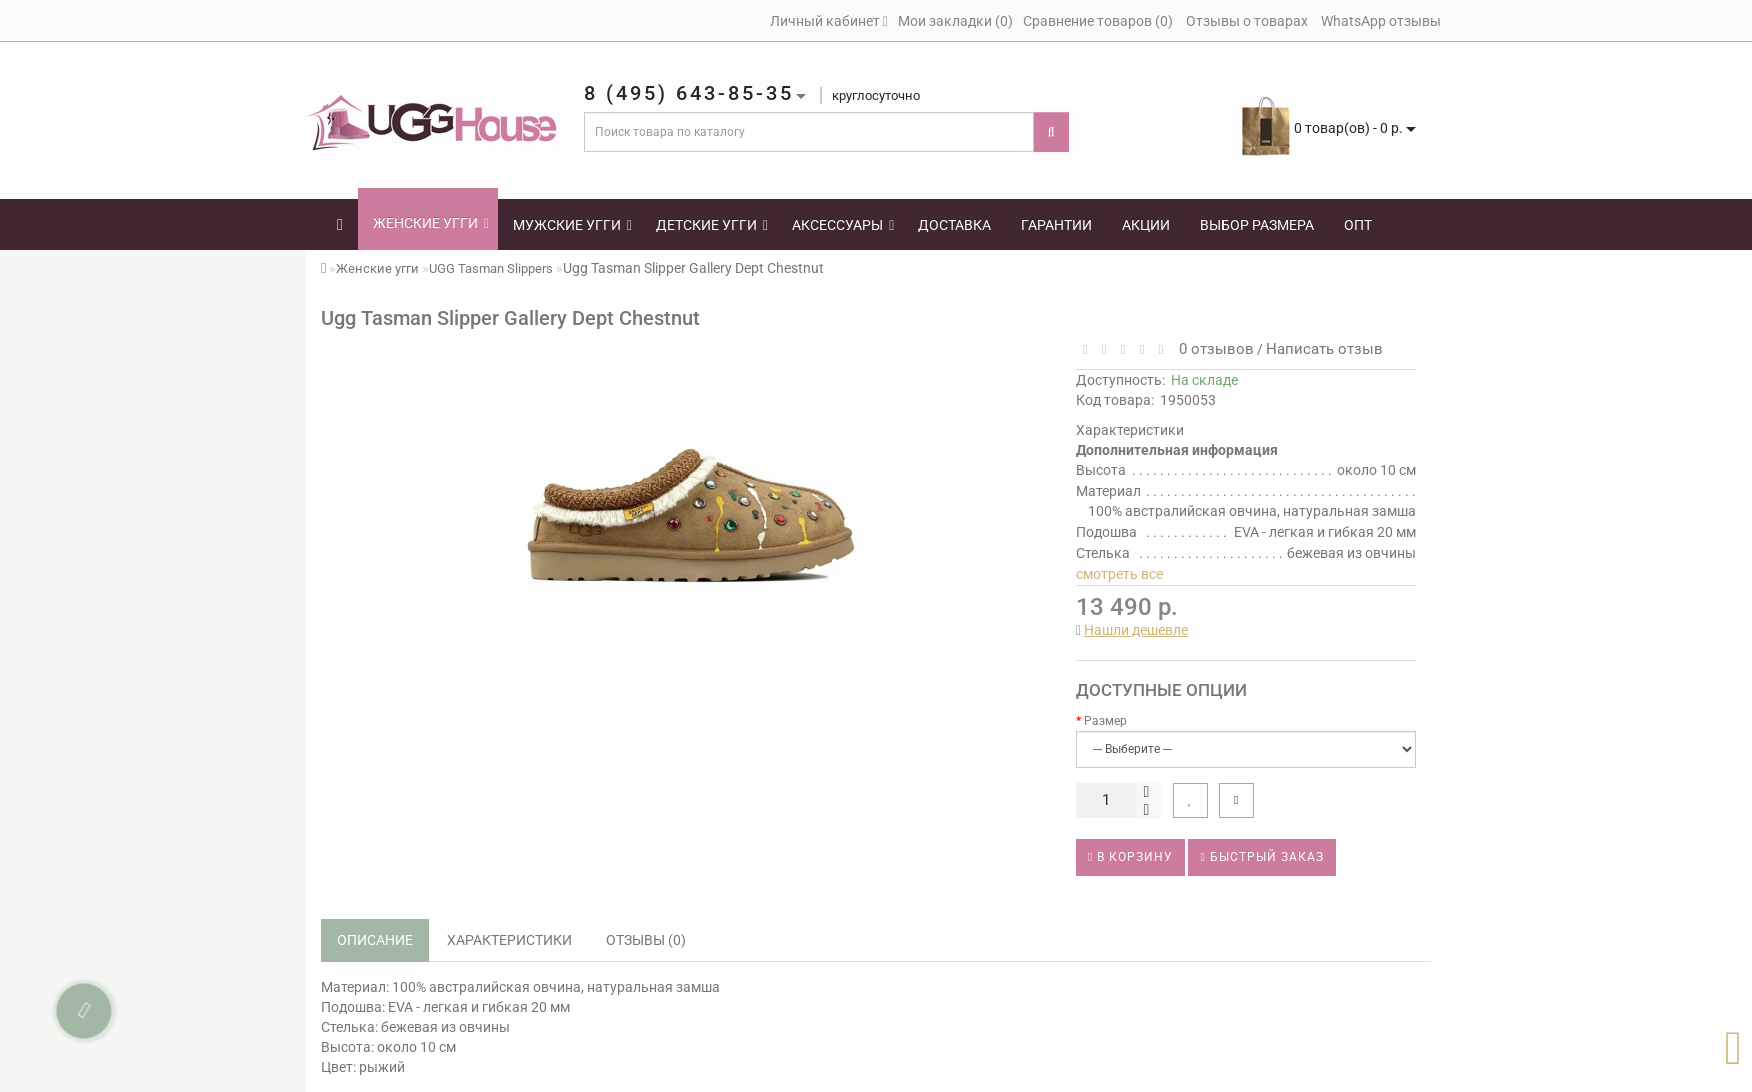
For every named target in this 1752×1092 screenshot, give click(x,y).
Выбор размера (1257, 225)
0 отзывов (1212, 349)
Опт (1358, 225)
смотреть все (1119, 574)
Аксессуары (843, 225)
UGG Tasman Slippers (491, 268)
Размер (1105, 721)
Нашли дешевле (1136, 630)
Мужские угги (572, 225)
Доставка (954, 225)
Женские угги (431, 223)
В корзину (1130, 857)
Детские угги (712, 225)
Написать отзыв (1324, 349)
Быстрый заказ (1261, 857)
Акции (1146, 225)
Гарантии (1056, 225)
